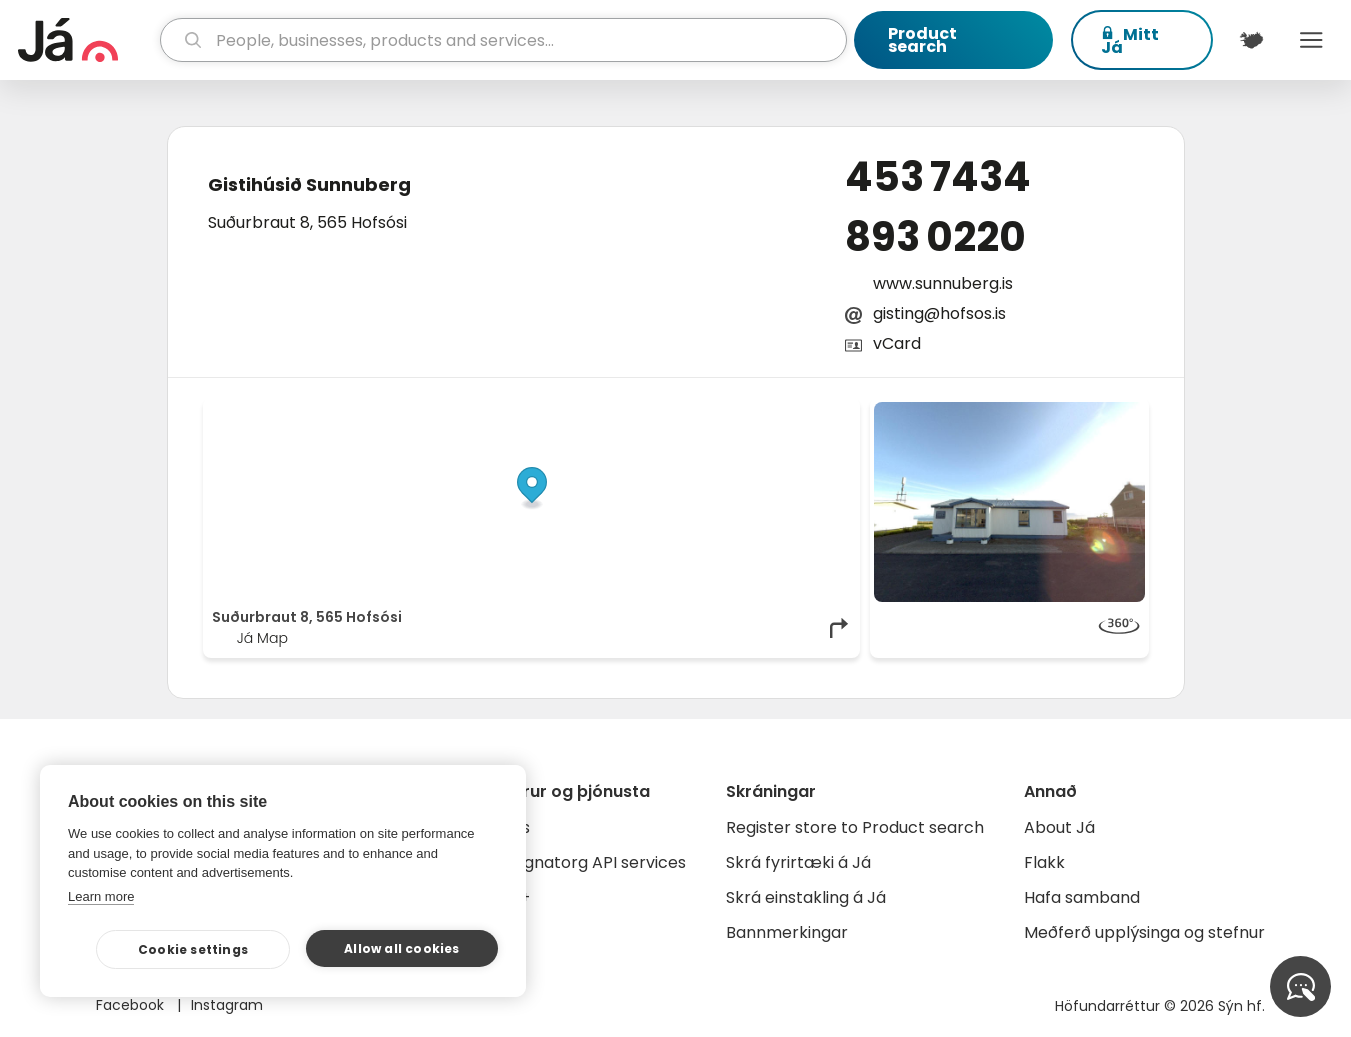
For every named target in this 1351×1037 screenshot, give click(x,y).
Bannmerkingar (787, 932)
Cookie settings (193, 949)
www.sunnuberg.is (943, 283)
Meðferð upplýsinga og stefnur (1144, 932)
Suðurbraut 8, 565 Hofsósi (307, 222)
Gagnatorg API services (593, 862)
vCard (897, 343)
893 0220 (935, 237)
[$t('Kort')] (1251, 40)
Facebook (132, 1005)
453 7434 (938, 177)
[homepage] (86, 40)
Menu (1311, 40)
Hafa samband (1082, 897)
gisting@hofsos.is (939, 313)
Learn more (101, 896)
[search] (503, 40)
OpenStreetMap (715, 412)
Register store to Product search (855, 827)
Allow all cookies (401, 948)
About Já (1059, 827)
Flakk (1044, 862)
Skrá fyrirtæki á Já (798, 862)
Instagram (227, 1005)
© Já (645, 412)
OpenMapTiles (812, 412)
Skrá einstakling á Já (806, 897)
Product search (922, 40)
